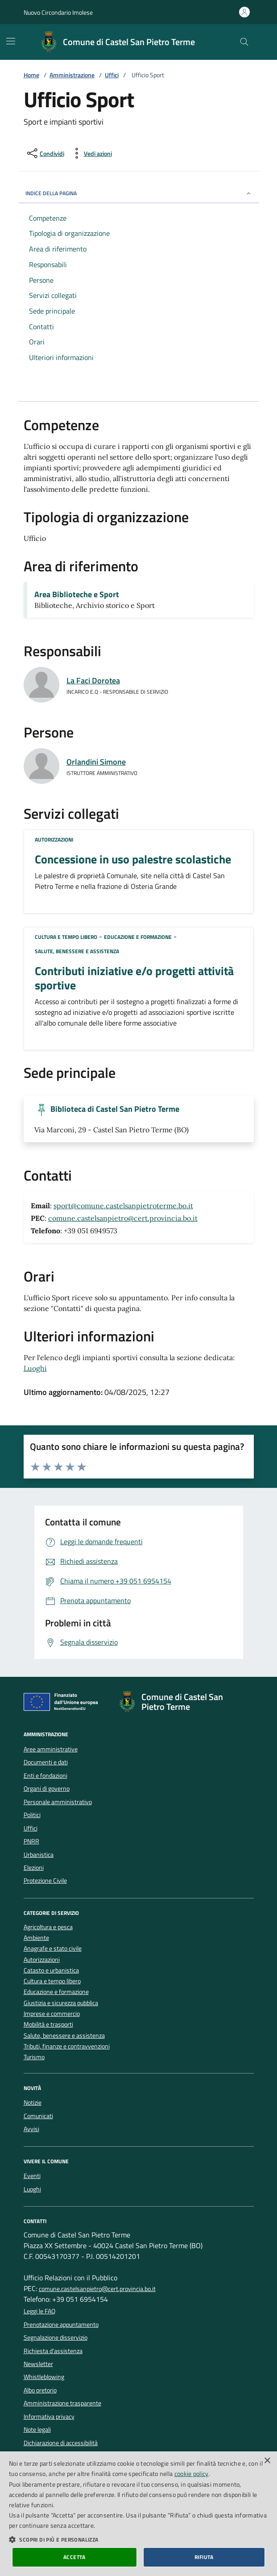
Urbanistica (39, 1855)
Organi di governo (47, 1788)
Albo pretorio (40, 2390)
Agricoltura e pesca (48, 1927)
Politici (32, 1815)
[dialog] (138, 2513)
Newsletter (38, 2364)
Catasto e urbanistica (51, 1970)
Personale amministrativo (58, 1802)
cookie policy (191, 2473)
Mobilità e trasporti (48, 2024)
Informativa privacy (49, 2416)
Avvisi (31, 2129)
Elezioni (34, 1867)
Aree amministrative (51, 1749)
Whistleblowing (44, 2377)
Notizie (32, 2102)
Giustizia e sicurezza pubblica (61, 2003)
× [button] (267, 2461)
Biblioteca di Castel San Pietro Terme (114, 1109)
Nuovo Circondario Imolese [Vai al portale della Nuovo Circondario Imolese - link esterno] (58, 12)
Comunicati (38, 2116)
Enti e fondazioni (45, 1775)
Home (31, 75)
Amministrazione (72, 75)
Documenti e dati (46, 1762)
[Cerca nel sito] (244, 42)
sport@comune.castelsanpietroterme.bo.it (123, 1205)
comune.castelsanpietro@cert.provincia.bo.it (123, 1218)
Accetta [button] (74, 2557)
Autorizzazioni (54, 839)
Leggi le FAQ (39, 2311)
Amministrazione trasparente (62, 2403)
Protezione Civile (45, 1880)
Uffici (112, 75)
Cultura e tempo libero (66, 937)
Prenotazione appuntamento (61, 2324)
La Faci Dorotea (93, 680)
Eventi (32, 2176)
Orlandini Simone (96, 762)
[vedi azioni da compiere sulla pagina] (91, 153)
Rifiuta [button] (204, 2557)
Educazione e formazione (138, 937)
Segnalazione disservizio (55, 2337)
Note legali (37, 2429)
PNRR (31, 1841)
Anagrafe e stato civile (53, 1948)
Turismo (34, 2057)
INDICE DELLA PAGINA (138, 193)
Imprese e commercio (52, 2014)
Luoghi (35, 1368)
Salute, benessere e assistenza (77, 951)
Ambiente (36, 1938)
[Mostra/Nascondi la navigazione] (10, 41)
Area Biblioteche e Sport (76, 594)
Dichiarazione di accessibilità (61, 2443)
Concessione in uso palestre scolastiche (133, 859)
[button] (138, 2539)
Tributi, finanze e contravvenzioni (67, 2046)
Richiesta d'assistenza (53, 2351)
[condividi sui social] (45, 153)
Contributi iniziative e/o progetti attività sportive (134, 978)
